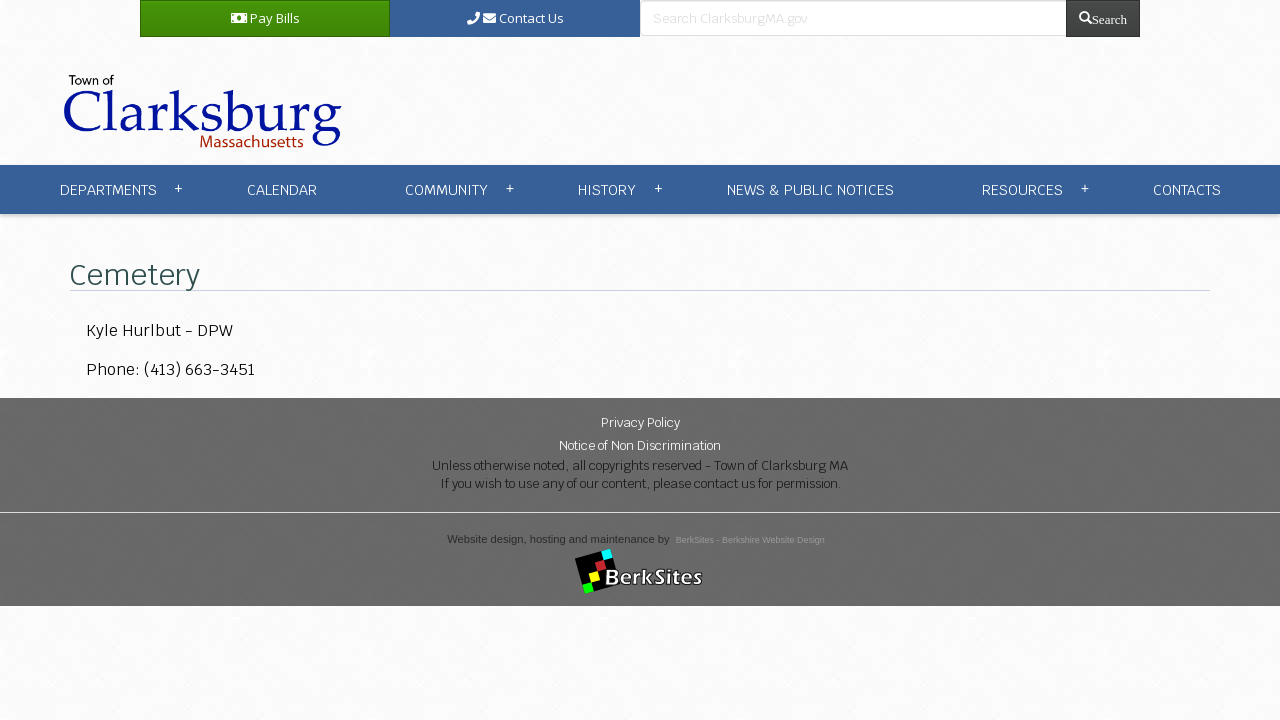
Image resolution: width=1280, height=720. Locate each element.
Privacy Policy (640, 422)
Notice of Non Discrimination (640, 445)
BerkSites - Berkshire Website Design (750, 540)
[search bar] (853, 18)
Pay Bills (265, 18)
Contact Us (515, 18)
